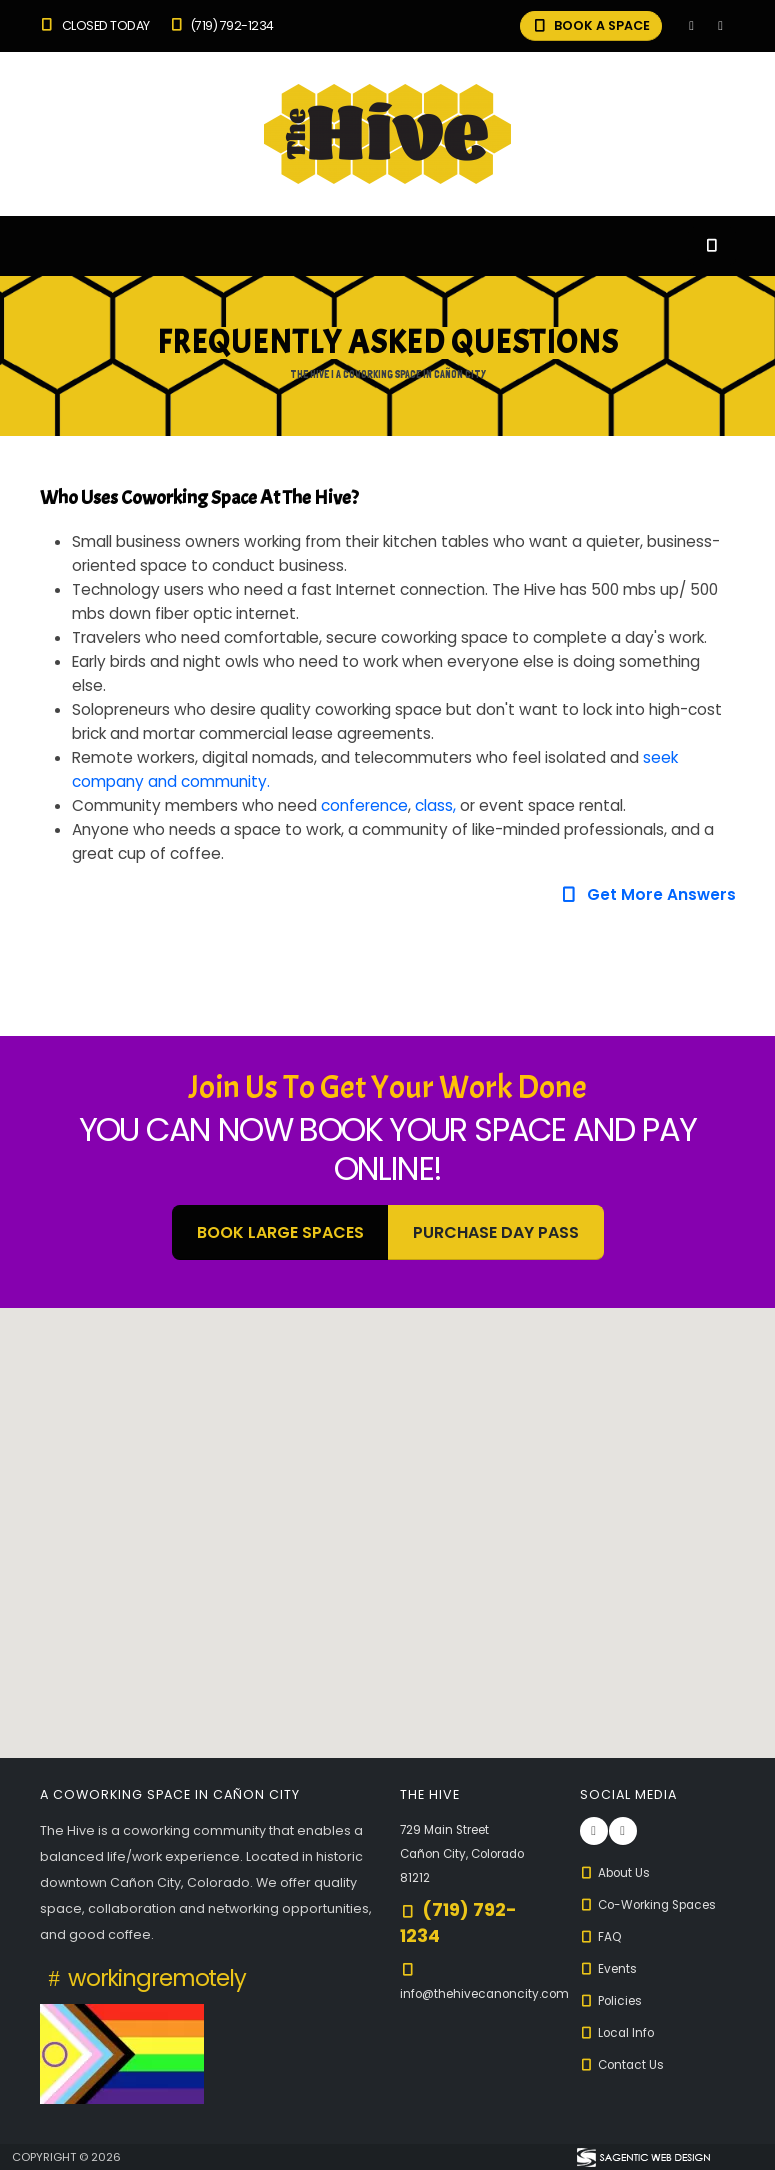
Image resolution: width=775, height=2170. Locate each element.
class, (435, 805)
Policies (614, 2000)
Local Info (620, 2032)
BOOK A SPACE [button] (590, 25)
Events (610, 1968)
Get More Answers (647, 894)
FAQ (602, 1936)
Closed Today (95, 25)
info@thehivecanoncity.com (491, 1993)
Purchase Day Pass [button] (496, 1232)
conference (364, 805)
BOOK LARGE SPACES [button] (280, 1232)
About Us (618, 1872)
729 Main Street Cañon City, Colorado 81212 (470, 1853)
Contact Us (625, 2064)
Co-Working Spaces (655, 1904)
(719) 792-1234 (221, 25)
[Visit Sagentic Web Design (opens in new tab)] (642, 2157)
